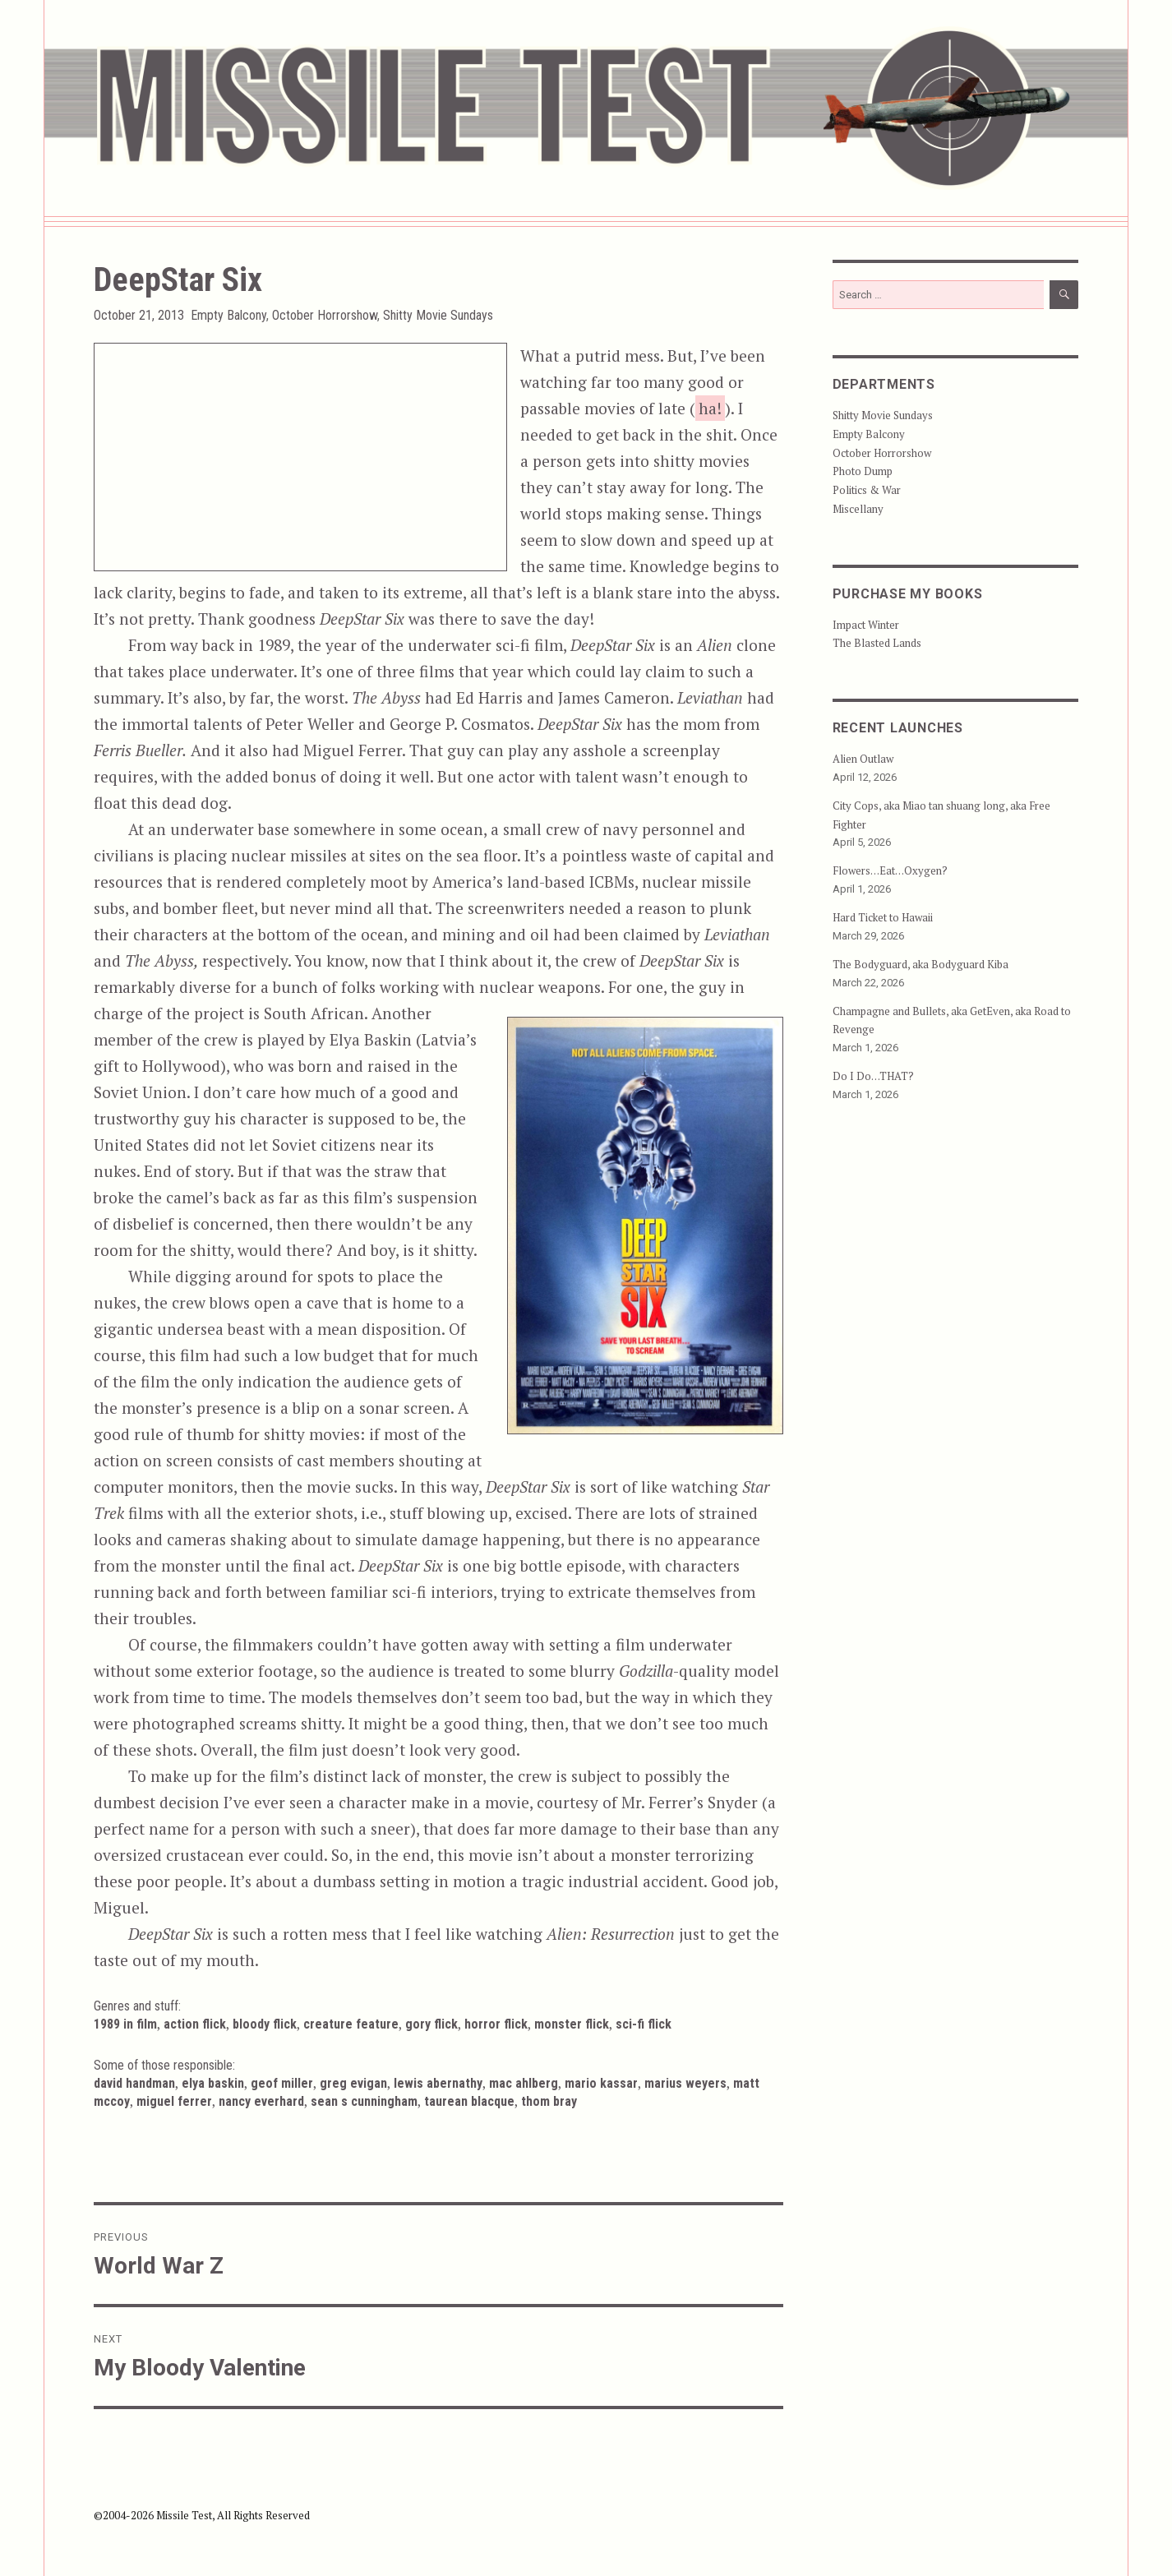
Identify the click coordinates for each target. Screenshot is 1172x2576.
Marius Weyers (685, 2083)
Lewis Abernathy (438, 2083)
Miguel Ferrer (174, 2101)
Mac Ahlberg (523, 2083)
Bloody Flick (265, 2024)
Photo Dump (863, 471)
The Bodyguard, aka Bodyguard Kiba (920, 964)
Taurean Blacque (469, 2101)
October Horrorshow (324, 315)
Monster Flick (571, 2024)
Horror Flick (496, 2024)
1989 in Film (125, 2024)
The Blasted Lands (877, 642)
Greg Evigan (353, 2083)
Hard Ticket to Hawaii (883, 917)
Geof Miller (282, 2083)
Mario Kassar (601, 2083)
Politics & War (867, 489)
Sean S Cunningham (364, 2101)
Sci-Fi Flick (643, 2024)
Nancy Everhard (261, 2101)
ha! (710, 408)
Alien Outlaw (863, 758)
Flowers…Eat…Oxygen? (890, 870)
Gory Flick (431, 2024)
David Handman (134, 2083)
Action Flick (195, 2024)
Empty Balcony (228, 315)
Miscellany (858, 508)
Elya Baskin (213, 2083)
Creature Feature (351, 2024)
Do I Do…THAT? (873, 1076)
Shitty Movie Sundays (438, 315)
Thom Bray (549, 2101)
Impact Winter (866, 624)
